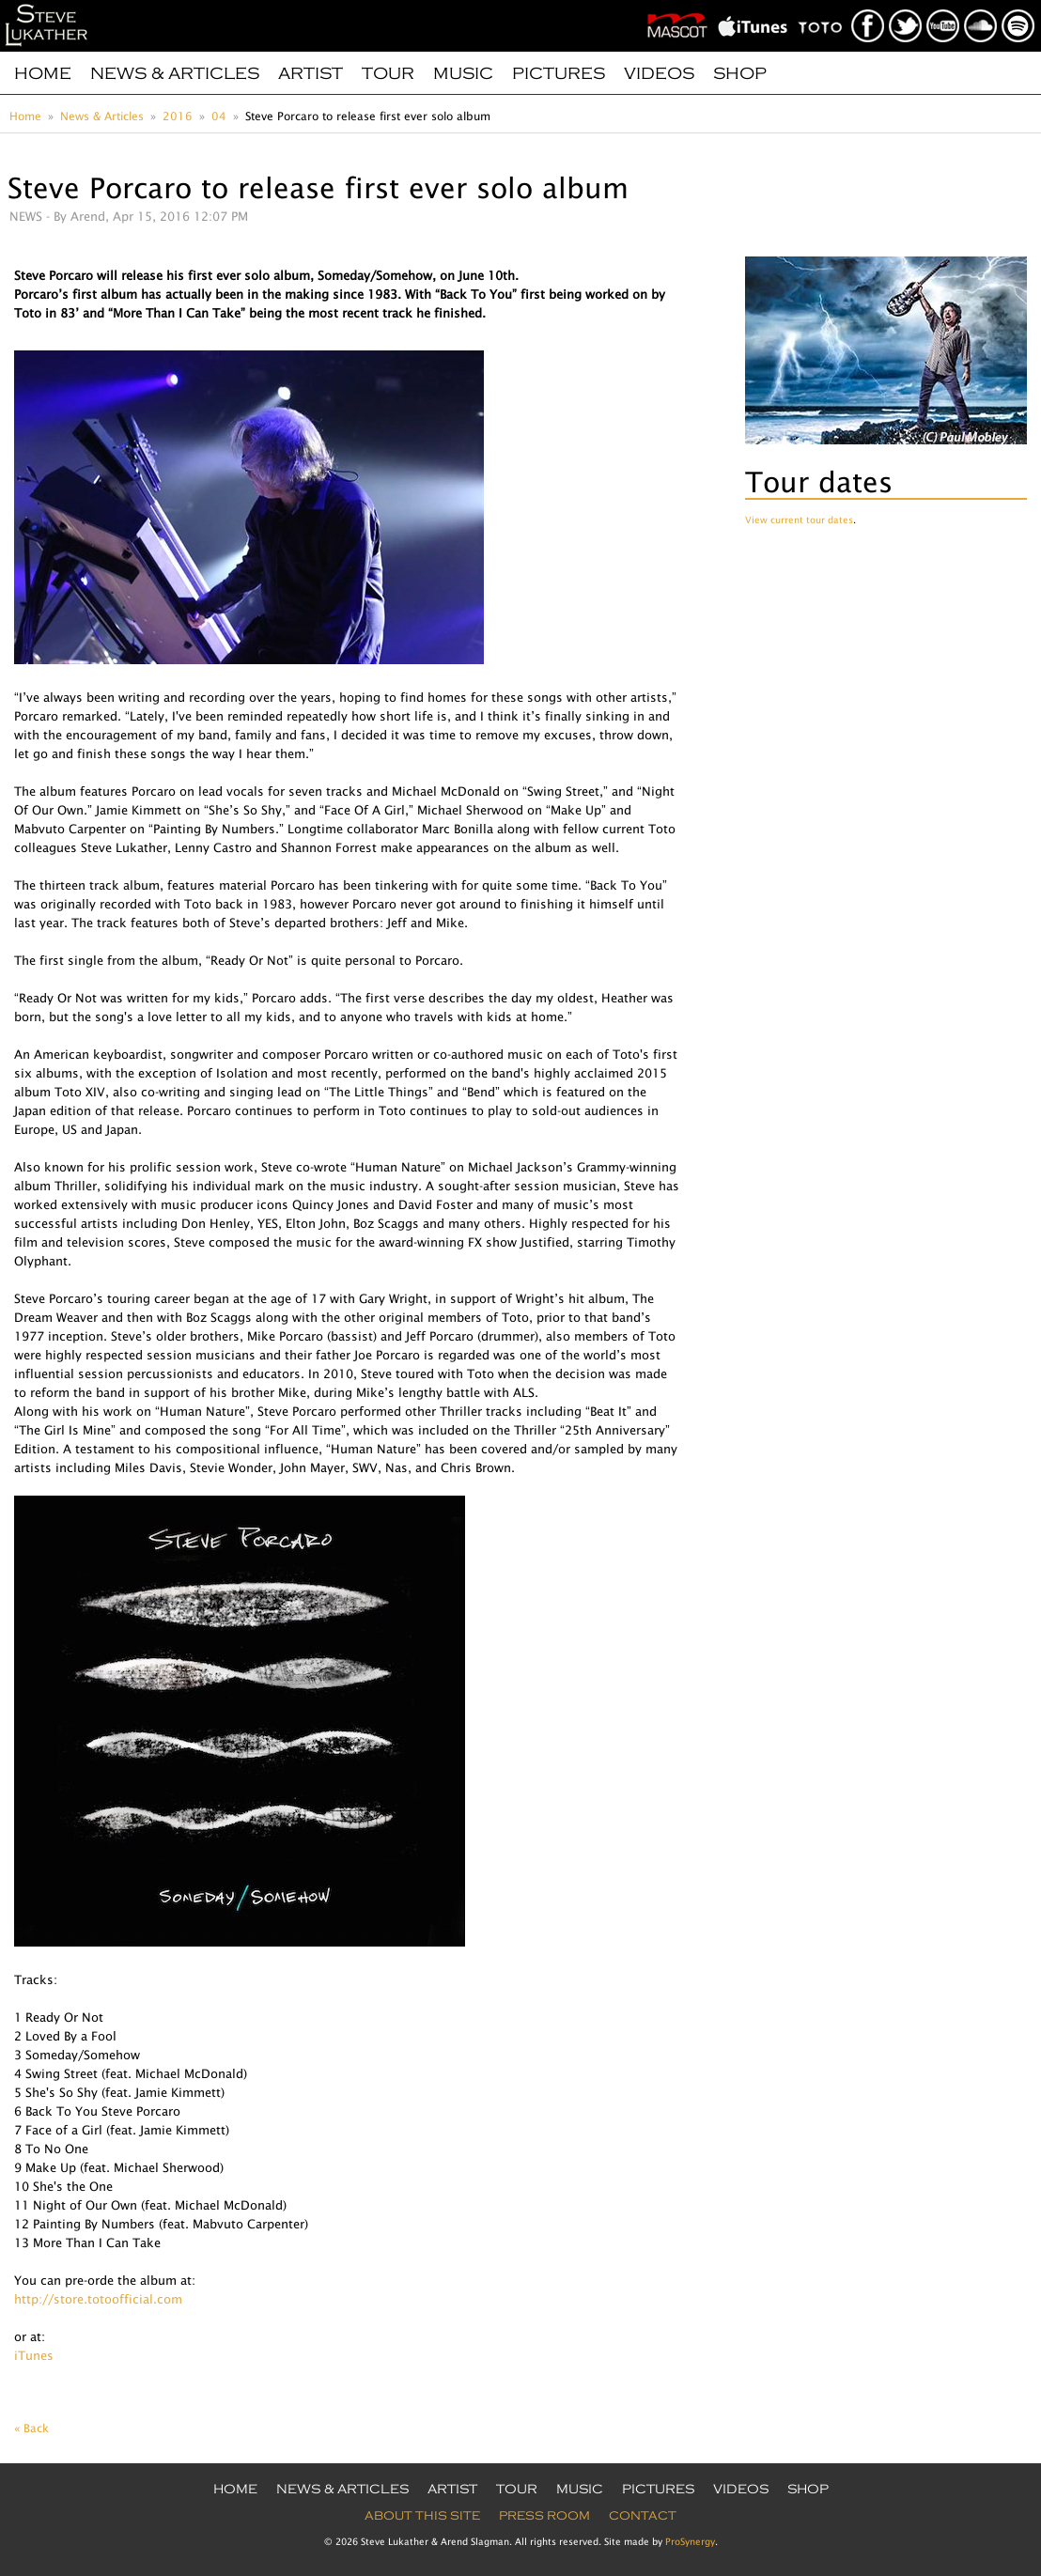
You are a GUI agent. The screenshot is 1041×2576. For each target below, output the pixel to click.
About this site (422, 2515)
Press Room (544, 2515)
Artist (310, 73)
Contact (642, 2515)
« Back (31, 2428)
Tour (388, 73)
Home (42, 73)
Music (463, 73)
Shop (740, 73)
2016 (178, 116)
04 (218, 116)
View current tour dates (799, 519)
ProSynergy (690, 2541)
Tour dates (819, 481)
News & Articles (174, 73)
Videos (659, 73)
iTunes (34, 2355)
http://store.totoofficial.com (98, 2298)
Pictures (558, 73)
